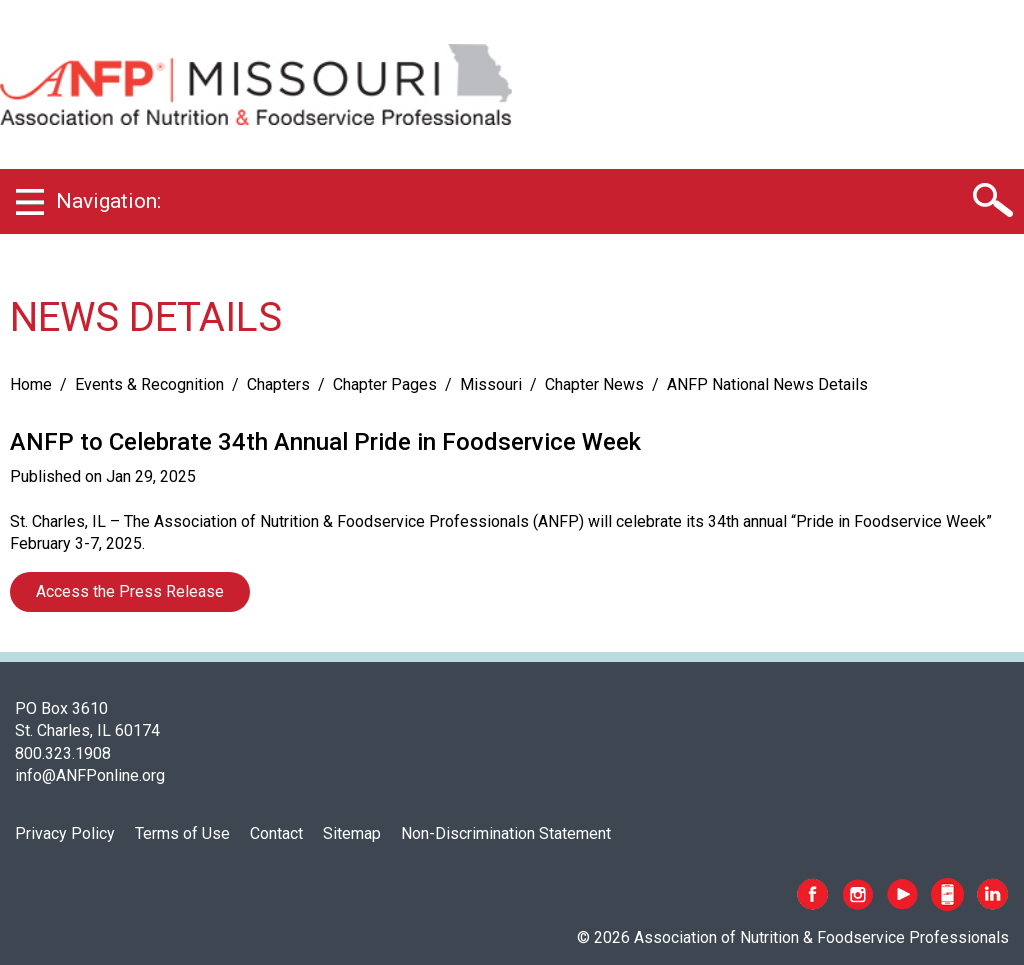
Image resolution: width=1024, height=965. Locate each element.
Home (31, 384)
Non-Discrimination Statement (506, 833)
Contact (276, 833)
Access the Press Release (130, 591)
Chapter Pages (385, 384)
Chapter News (594, 384)
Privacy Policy (65, 833)
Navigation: (108, 201)
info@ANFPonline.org (90, 775)
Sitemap (352, 833)
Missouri (491, 384)
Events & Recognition (149, 384)
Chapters (278, 384)
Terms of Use (182, 833)
